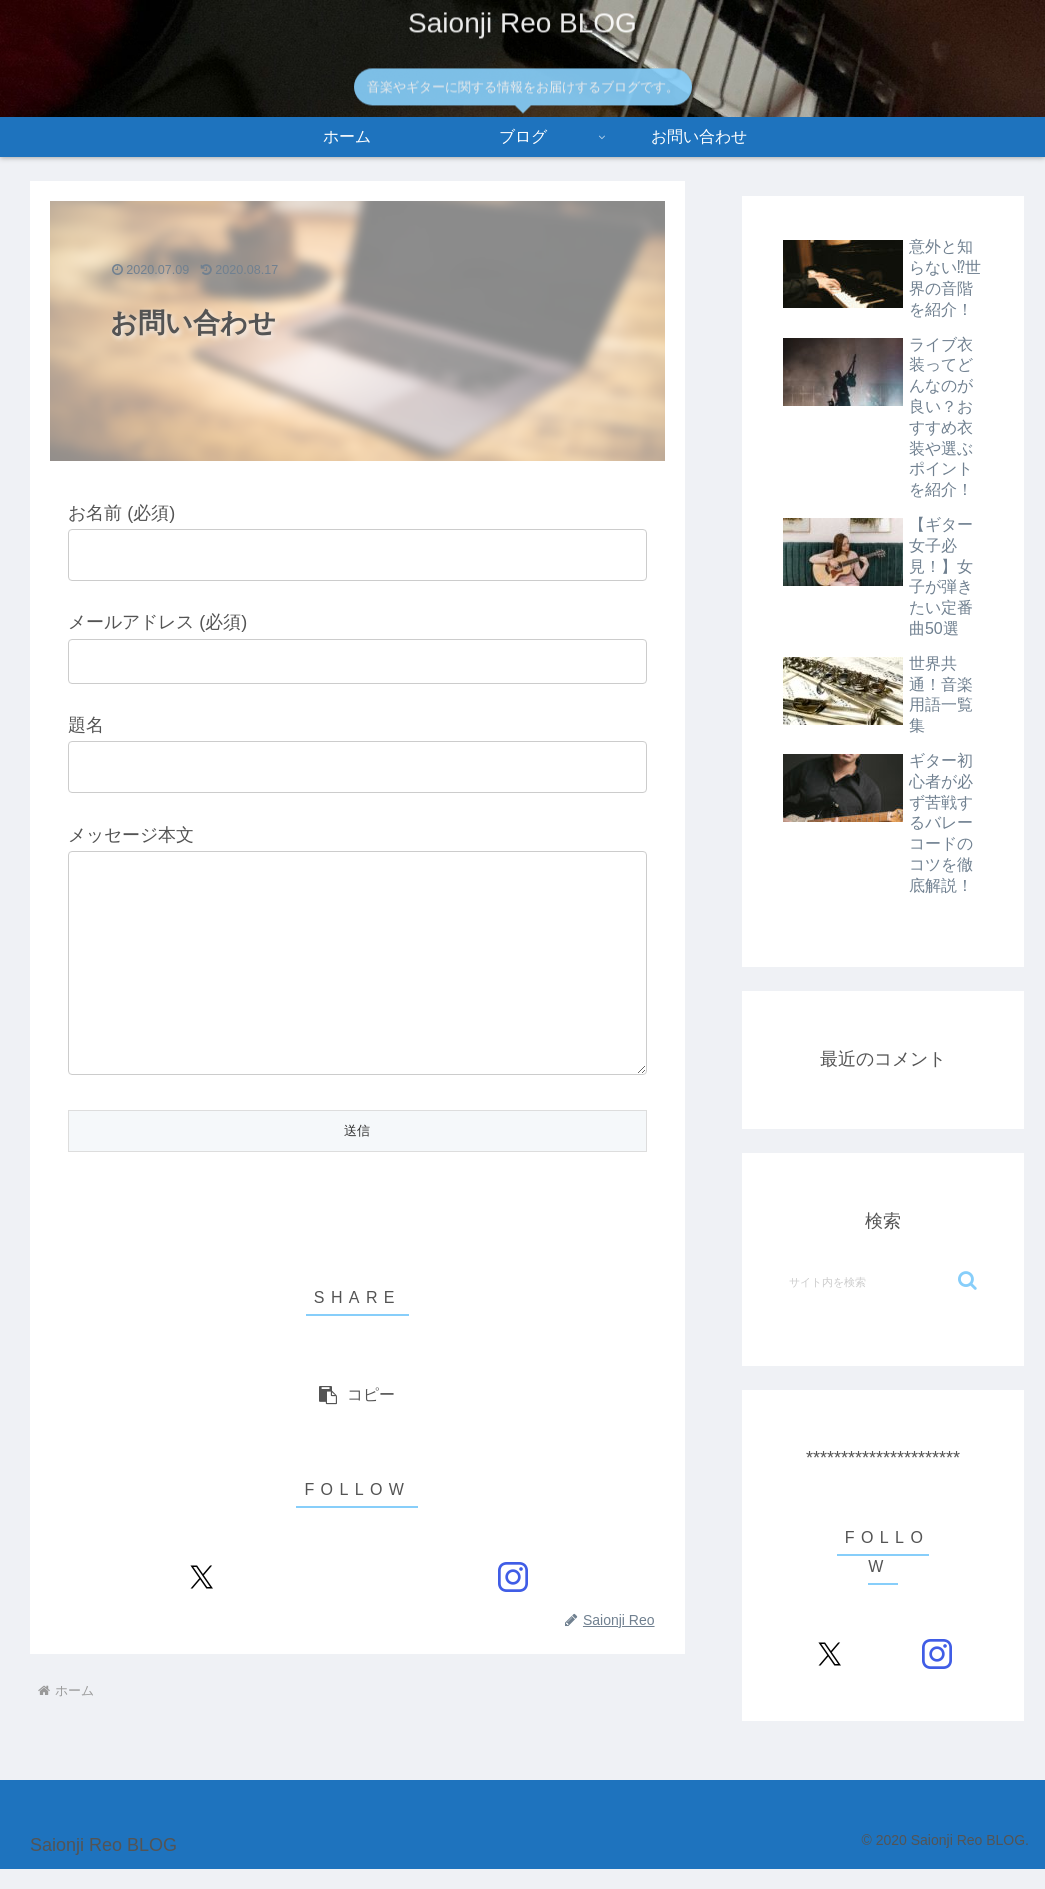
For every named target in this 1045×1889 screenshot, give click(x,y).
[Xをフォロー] (201, 1617)
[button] (357, 1435)
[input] (883, 1281)
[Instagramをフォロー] (512, 1617)
